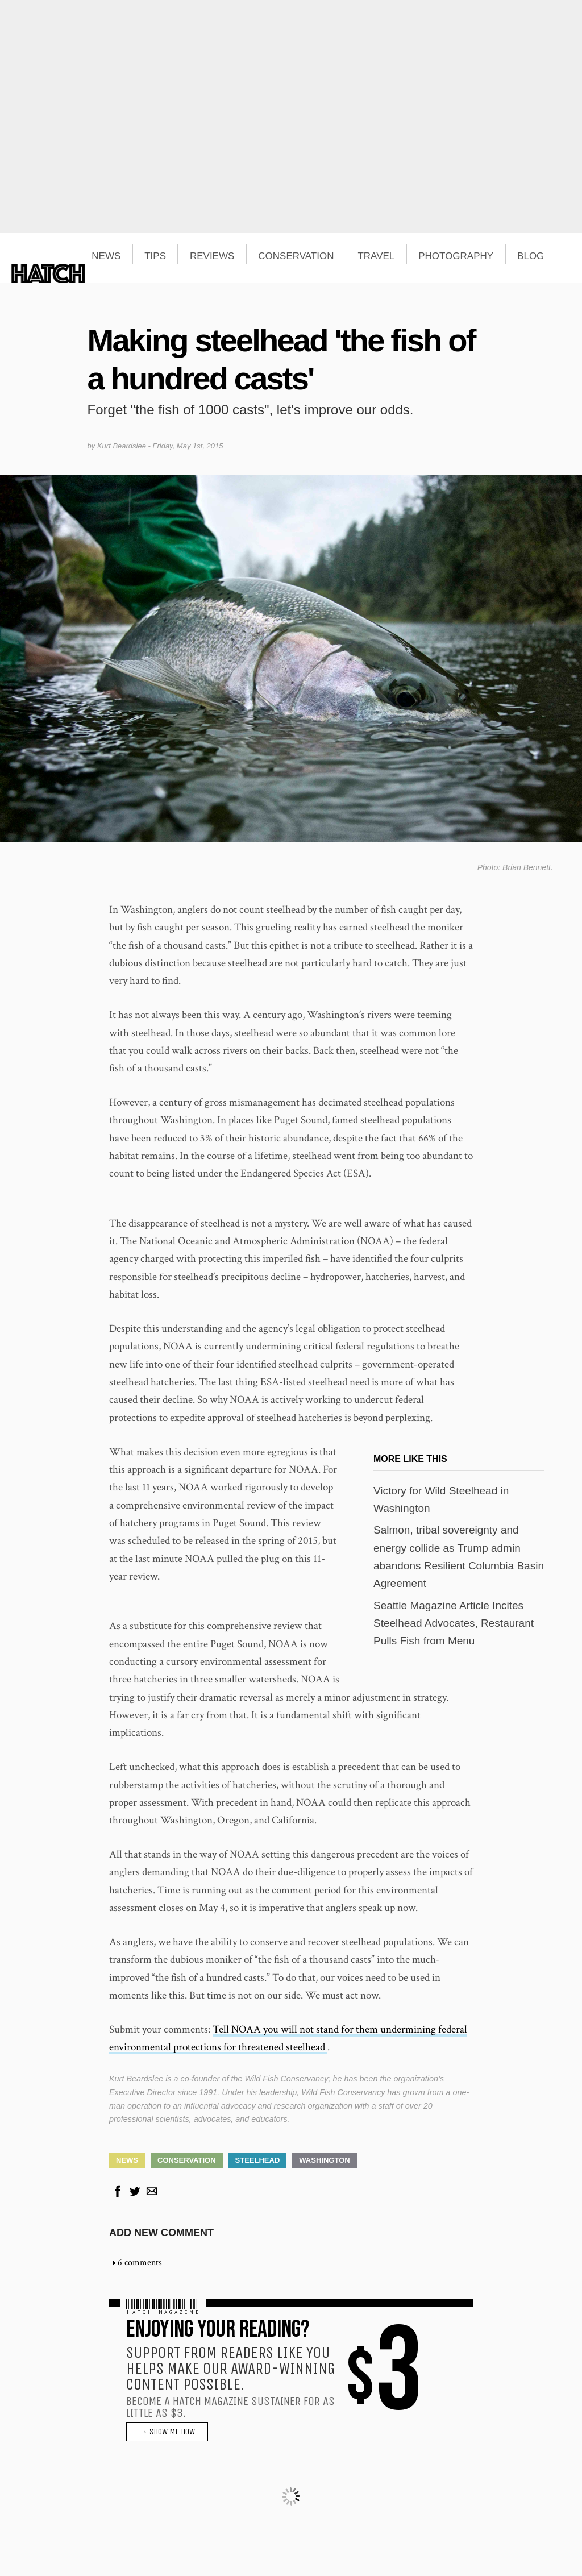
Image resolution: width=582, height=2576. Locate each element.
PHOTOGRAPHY (455, 256)
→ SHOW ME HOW (167, 2432)
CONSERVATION (296, 256)
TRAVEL (375, 256)
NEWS (106, 256)
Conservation (186, 2160)
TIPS (155, 256)
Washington (324, 2160)
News (127, 2160)
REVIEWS (212, 256)
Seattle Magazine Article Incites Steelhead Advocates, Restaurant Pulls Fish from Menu (453, 1623)
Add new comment (161, 2232)
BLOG (530, 256)
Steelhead (257, 2160)
